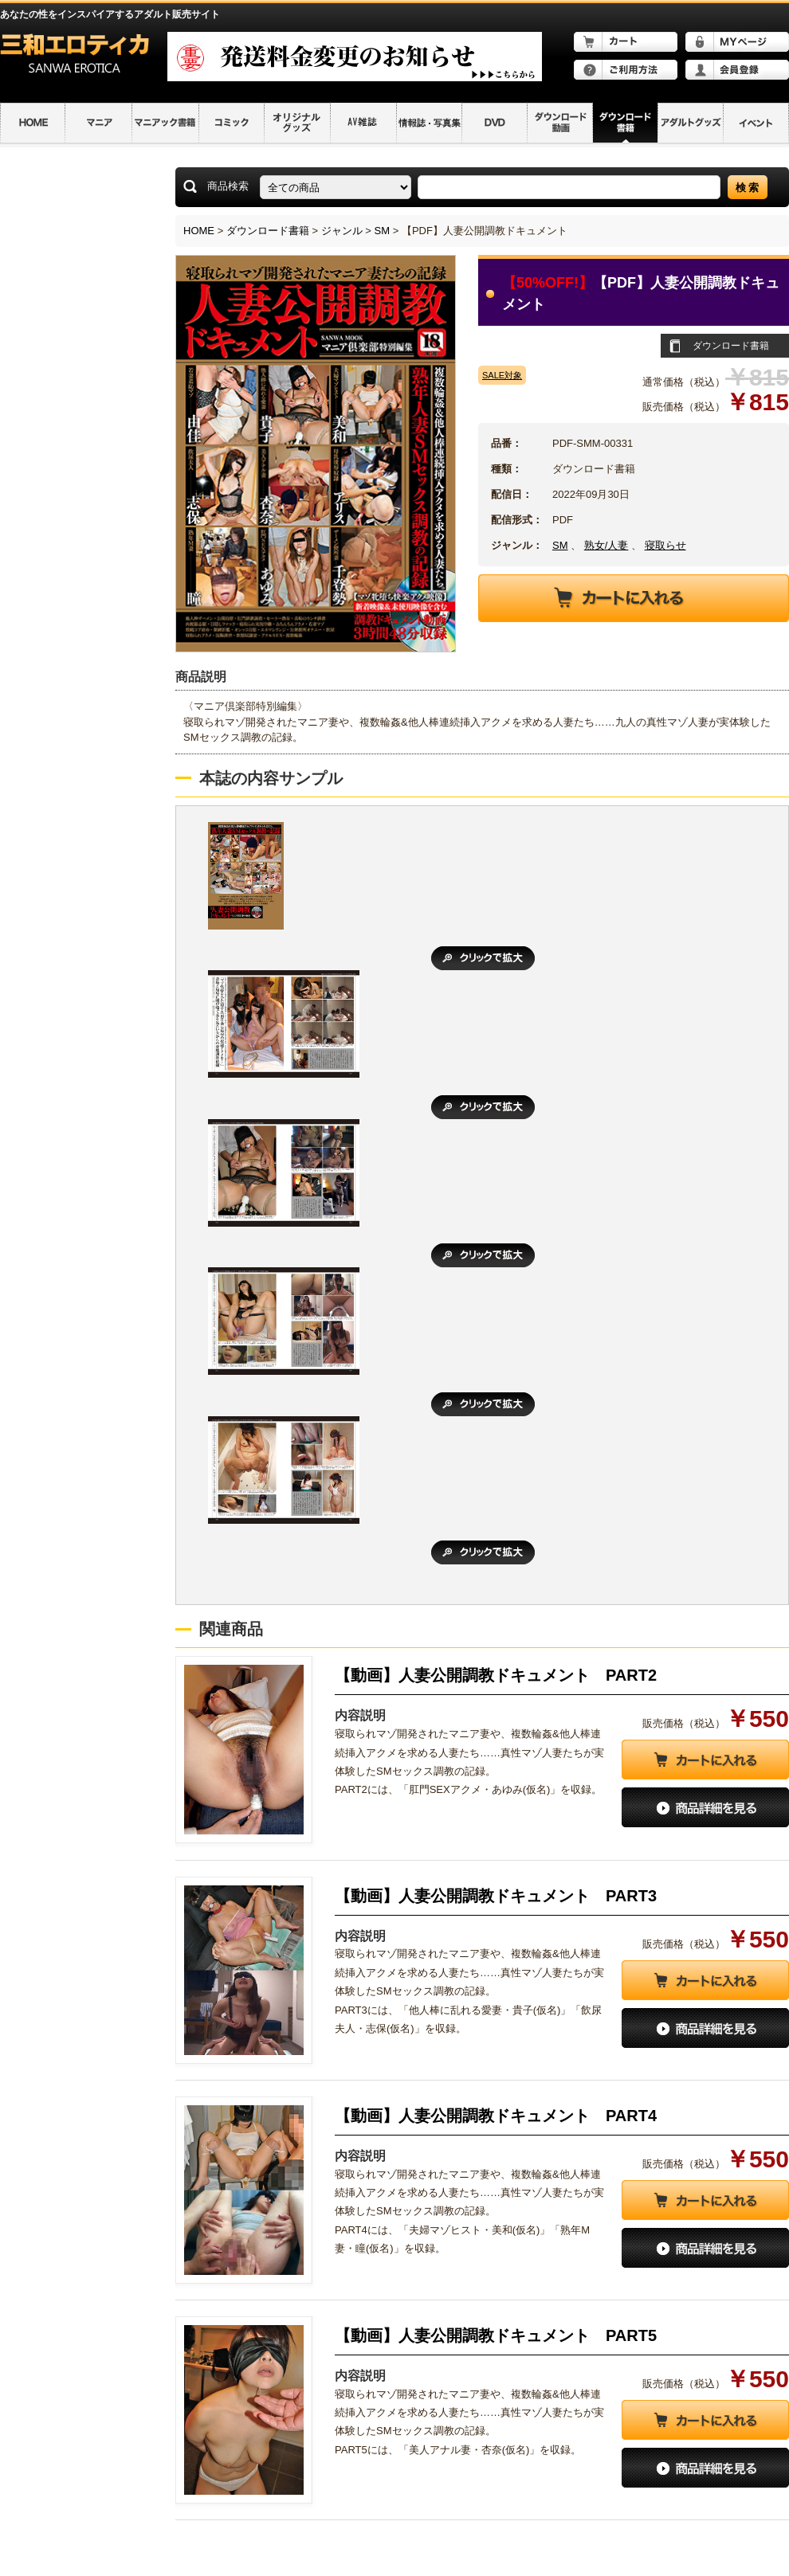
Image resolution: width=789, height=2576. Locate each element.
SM (383, 231)
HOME (198, 231)
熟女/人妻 (606, 545)
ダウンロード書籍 (267, 231)
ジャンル (342, 231)
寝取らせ (665, 545)
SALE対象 (502, 375)
